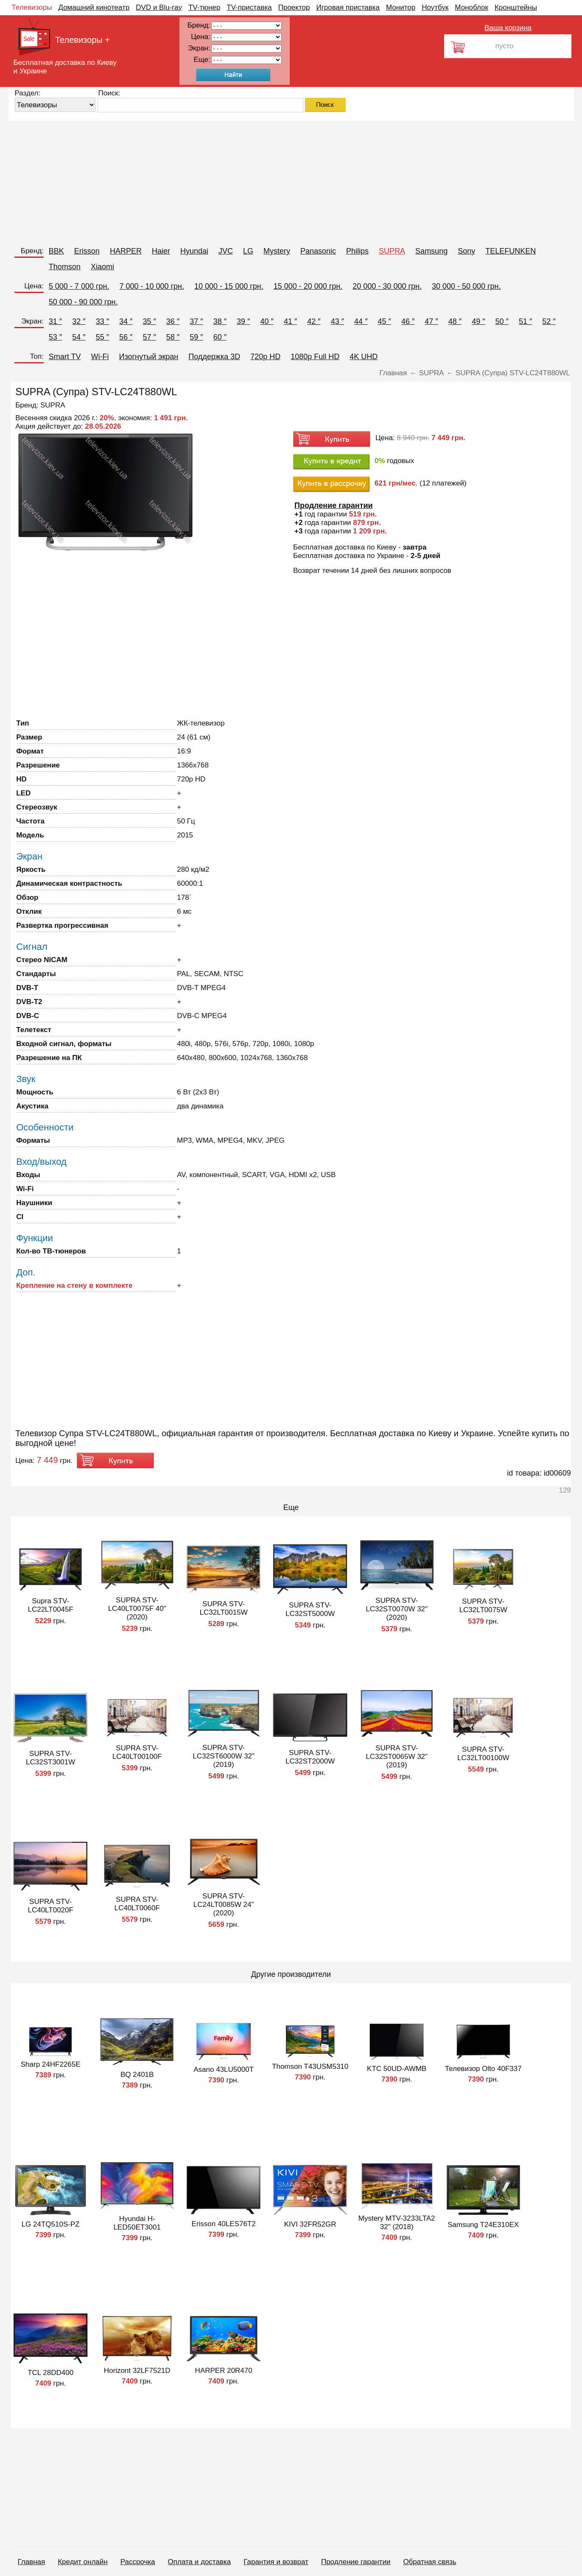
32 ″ (78, 321)
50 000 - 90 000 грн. (83, 302)
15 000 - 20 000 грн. (308, 286)
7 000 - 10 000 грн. (151, 286)
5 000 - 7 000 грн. (79, 286)
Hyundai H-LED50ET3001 (137, 2223)
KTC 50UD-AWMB (396, 2069)
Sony (466, 251)
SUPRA (392, 251)
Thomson (65, 266)
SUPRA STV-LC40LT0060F (136, 1903)
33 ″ (102, 321)
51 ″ (525, 321)
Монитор (400, 7)
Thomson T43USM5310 (310, 2066)
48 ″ (455, 321)
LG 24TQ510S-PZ (51, 2224)
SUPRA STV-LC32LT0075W (483, 1605)
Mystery (276, 251)
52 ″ (548, 321)
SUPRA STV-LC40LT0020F (50, 1906)
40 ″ (266, 321)
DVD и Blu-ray (159, 7)
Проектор (294, 7)
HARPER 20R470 (223, 2371)
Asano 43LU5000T (223, 2069)
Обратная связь (429, 2562)
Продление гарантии (355, 2562)
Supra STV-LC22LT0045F (50, 1605)
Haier (161, 251)
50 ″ (502, 321)
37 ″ (196, 321)
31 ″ (55, 321)
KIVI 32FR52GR (310, 2224)
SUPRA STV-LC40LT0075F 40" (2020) (137, 1608)
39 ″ (243, 321)
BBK (56, 251)
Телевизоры (32, 7)
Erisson (87, 251)
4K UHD (364, 356)
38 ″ (220, 321)
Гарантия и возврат (275, 2562)
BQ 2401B (137, 2075)
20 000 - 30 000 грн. (387, 286)
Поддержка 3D (214, 356)
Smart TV (65, 356)
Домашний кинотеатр (93, 7)
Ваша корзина (508, 28)
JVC (225, 251)
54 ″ (78, 337)
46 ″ (407, 321)
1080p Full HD (315, 356)
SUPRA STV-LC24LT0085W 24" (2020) (223, 1904)
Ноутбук (435, 7)
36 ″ (172, 321)
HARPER (126, 251)
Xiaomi (102, 266)
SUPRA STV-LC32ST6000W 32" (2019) (224, 1756)
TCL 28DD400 (50, 2373)
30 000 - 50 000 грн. (466, 286)
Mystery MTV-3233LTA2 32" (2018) (396, 2222)
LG (248, 251)
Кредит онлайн (82, 2562)
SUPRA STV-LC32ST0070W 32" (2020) (397, 1609)
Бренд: (32, 251)
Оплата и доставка (199, 2562)
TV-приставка (249, 7)
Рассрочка (137, 2562)
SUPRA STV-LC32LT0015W (224, 1608)
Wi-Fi (100, 356)
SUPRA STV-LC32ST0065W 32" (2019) (397, 1756)
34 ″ (125, 321)
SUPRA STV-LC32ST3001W (50, 1758)
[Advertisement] (263, 180)
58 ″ (172, 337)
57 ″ (149, 337)
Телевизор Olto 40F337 (483, 2069)
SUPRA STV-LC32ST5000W (310, 1609)
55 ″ (102, 337)
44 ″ (360, 321)
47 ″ (431, 321)
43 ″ (337, 321)
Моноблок (471, 7)
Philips (357, 251)
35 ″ (149, 321)
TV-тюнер (204, 7)
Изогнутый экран (149, 356)
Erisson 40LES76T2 (224, 2224)
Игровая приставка (348, 7)
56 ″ (125, 337)
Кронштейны (516, 7)
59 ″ (196, 337)
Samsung (431, 251)
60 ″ (220, 337)
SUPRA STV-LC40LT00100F (137, 1752)
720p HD (265, 356)
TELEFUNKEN (510, 251)
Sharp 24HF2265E (51, 2064)
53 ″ (55, 337)
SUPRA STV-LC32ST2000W (310, 1757)
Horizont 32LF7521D (137, 2371)
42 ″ (313, 321)
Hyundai (194, 251)
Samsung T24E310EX (483, 2225)
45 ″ (384, 321)
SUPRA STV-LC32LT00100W (483, 1753)
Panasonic (318, 251)
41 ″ (290, 321)
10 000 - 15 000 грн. (228, 286)
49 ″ (478, 321)
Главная (31, 2562)
